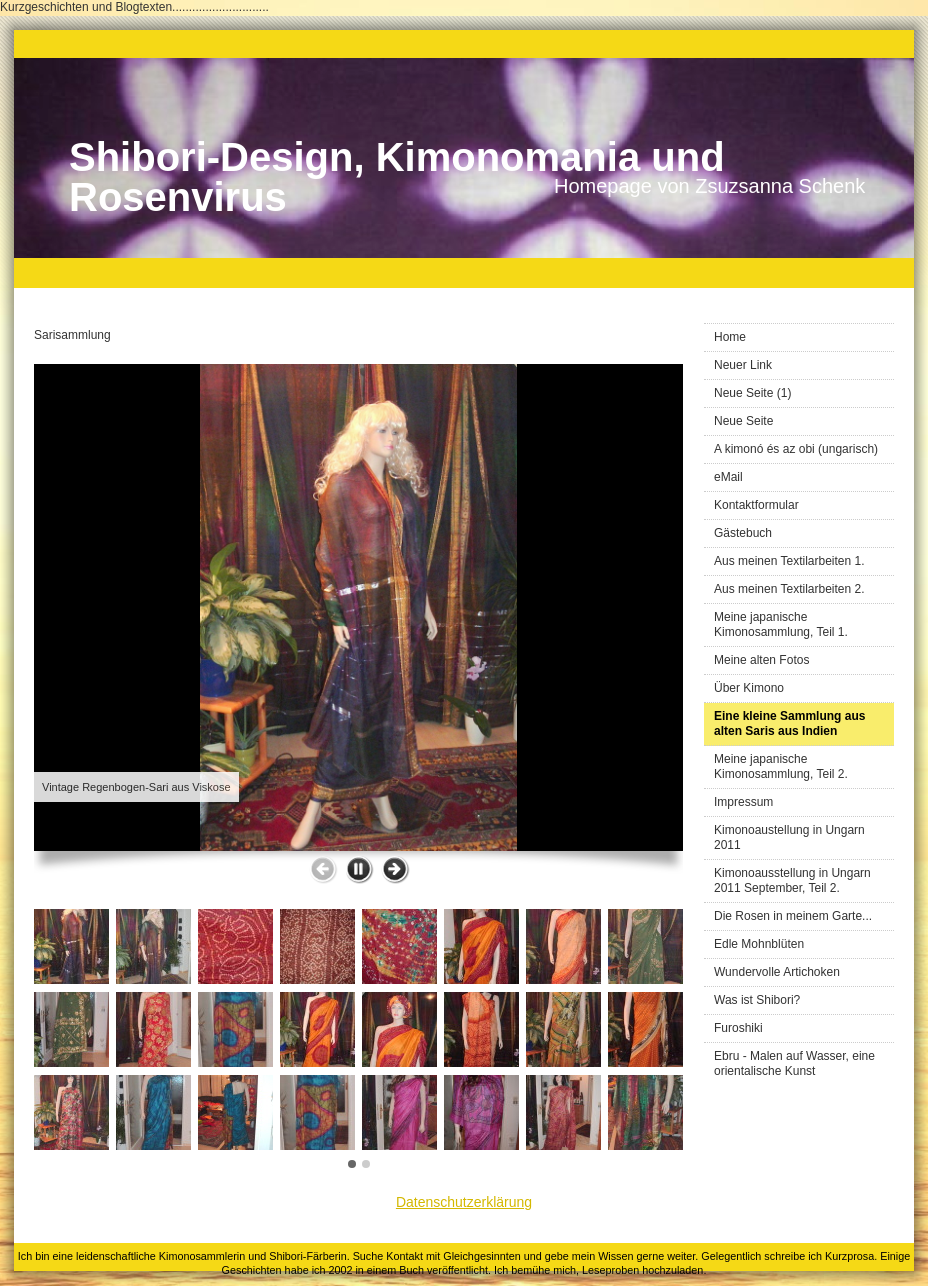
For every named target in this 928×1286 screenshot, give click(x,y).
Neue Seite (743, 421)
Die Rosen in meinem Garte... (793, 916)
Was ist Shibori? (757, 1000)
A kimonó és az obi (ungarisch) (796, 449)
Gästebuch (743, 533)
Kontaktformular (756, 505)
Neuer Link (743, 365)
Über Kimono (749, 688)
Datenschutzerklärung (464, 1202)
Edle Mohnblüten (759, 944)
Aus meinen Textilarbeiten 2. (789, 589)
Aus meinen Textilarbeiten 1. (789, 561)
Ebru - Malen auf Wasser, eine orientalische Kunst (794, 1063)
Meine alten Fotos (761, 660)
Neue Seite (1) (752, 393)
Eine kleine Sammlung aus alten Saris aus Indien (789, 723)
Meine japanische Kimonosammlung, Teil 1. (781, 624)
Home (730, 337)
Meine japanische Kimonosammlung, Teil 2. (781, 766)
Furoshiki (738, 1028)
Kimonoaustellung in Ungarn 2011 (789, 837)
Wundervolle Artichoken (777, 972)
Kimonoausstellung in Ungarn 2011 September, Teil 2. (792, 880)
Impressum (743, 802)
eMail (728, 477)
